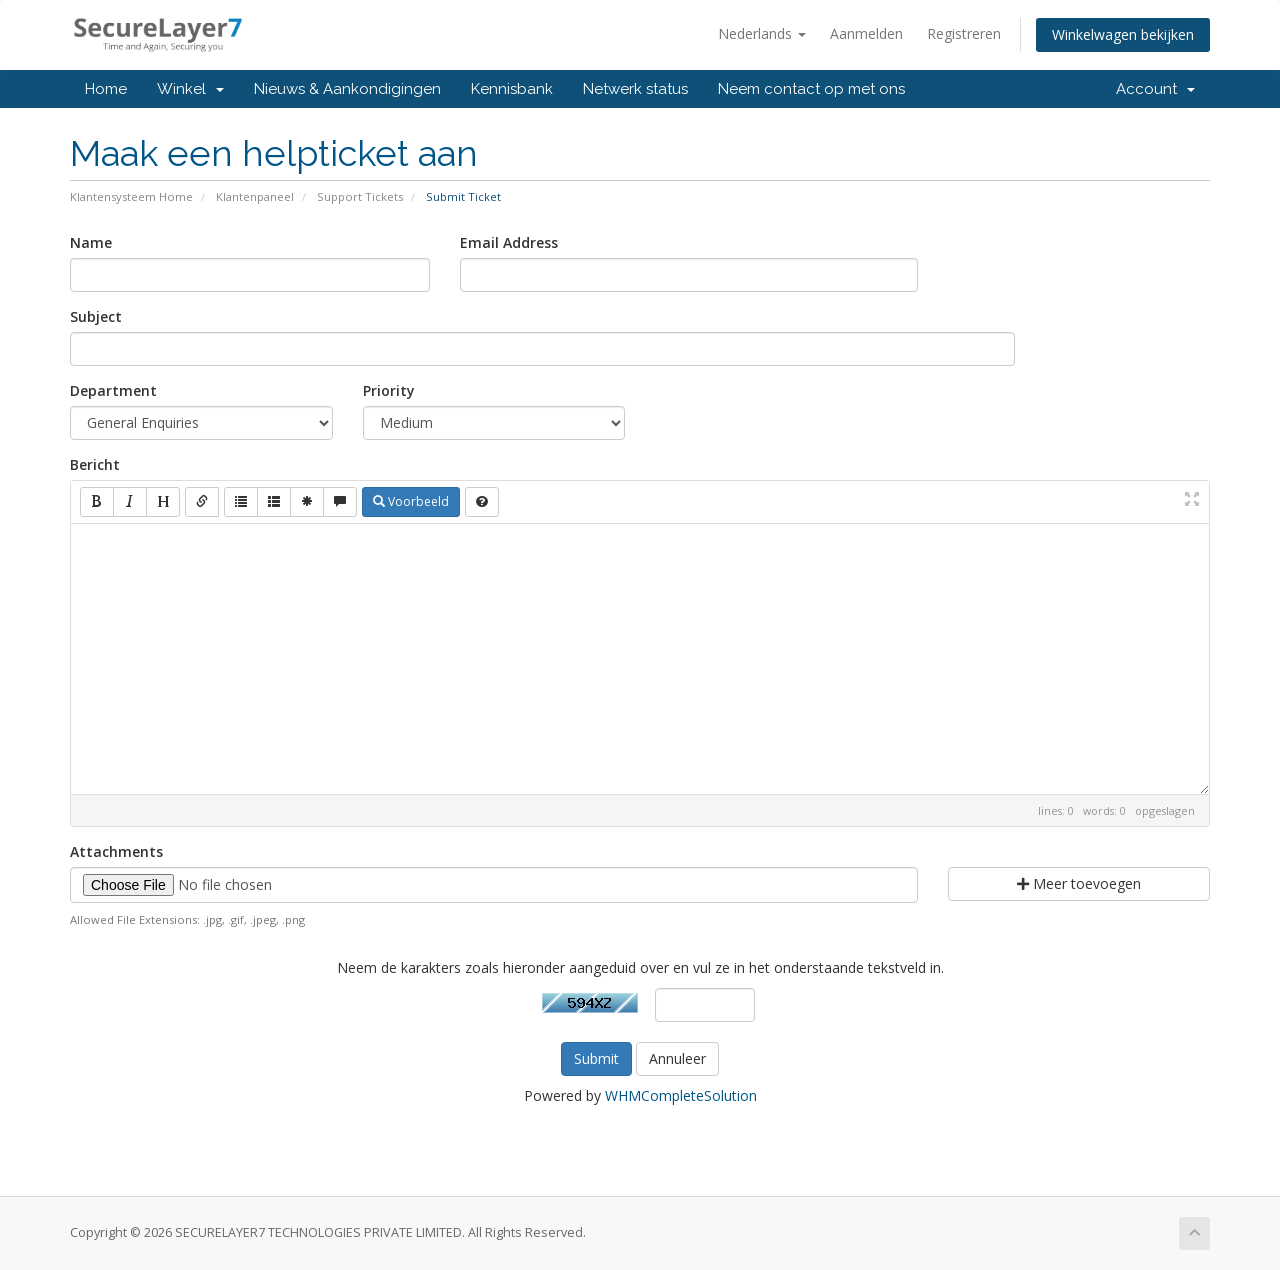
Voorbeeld (411, 501)
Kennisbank (512, 89)
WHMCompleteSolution (681, 1095)
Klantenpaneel (255, 196)
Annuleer (677, 1058)
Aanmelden (866, 33)
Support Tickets (360, 196)
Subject (96, 316)
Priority (389, 390)
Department (113, 390)
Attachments (116, 851)
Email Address (509, 242)
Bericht (95, 464)
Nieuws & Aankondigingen (347, 89)
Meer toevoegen (1079, 883)
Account (1155, 89)
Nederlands (762, 33)
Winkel (190, 89)
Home (106, 89)
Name (91, 242)
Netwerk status (635, 89)
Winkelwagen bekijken (1123, 34)
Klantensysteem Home (131, 196)
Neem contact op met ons (811, 89)
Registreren (964, 33)
